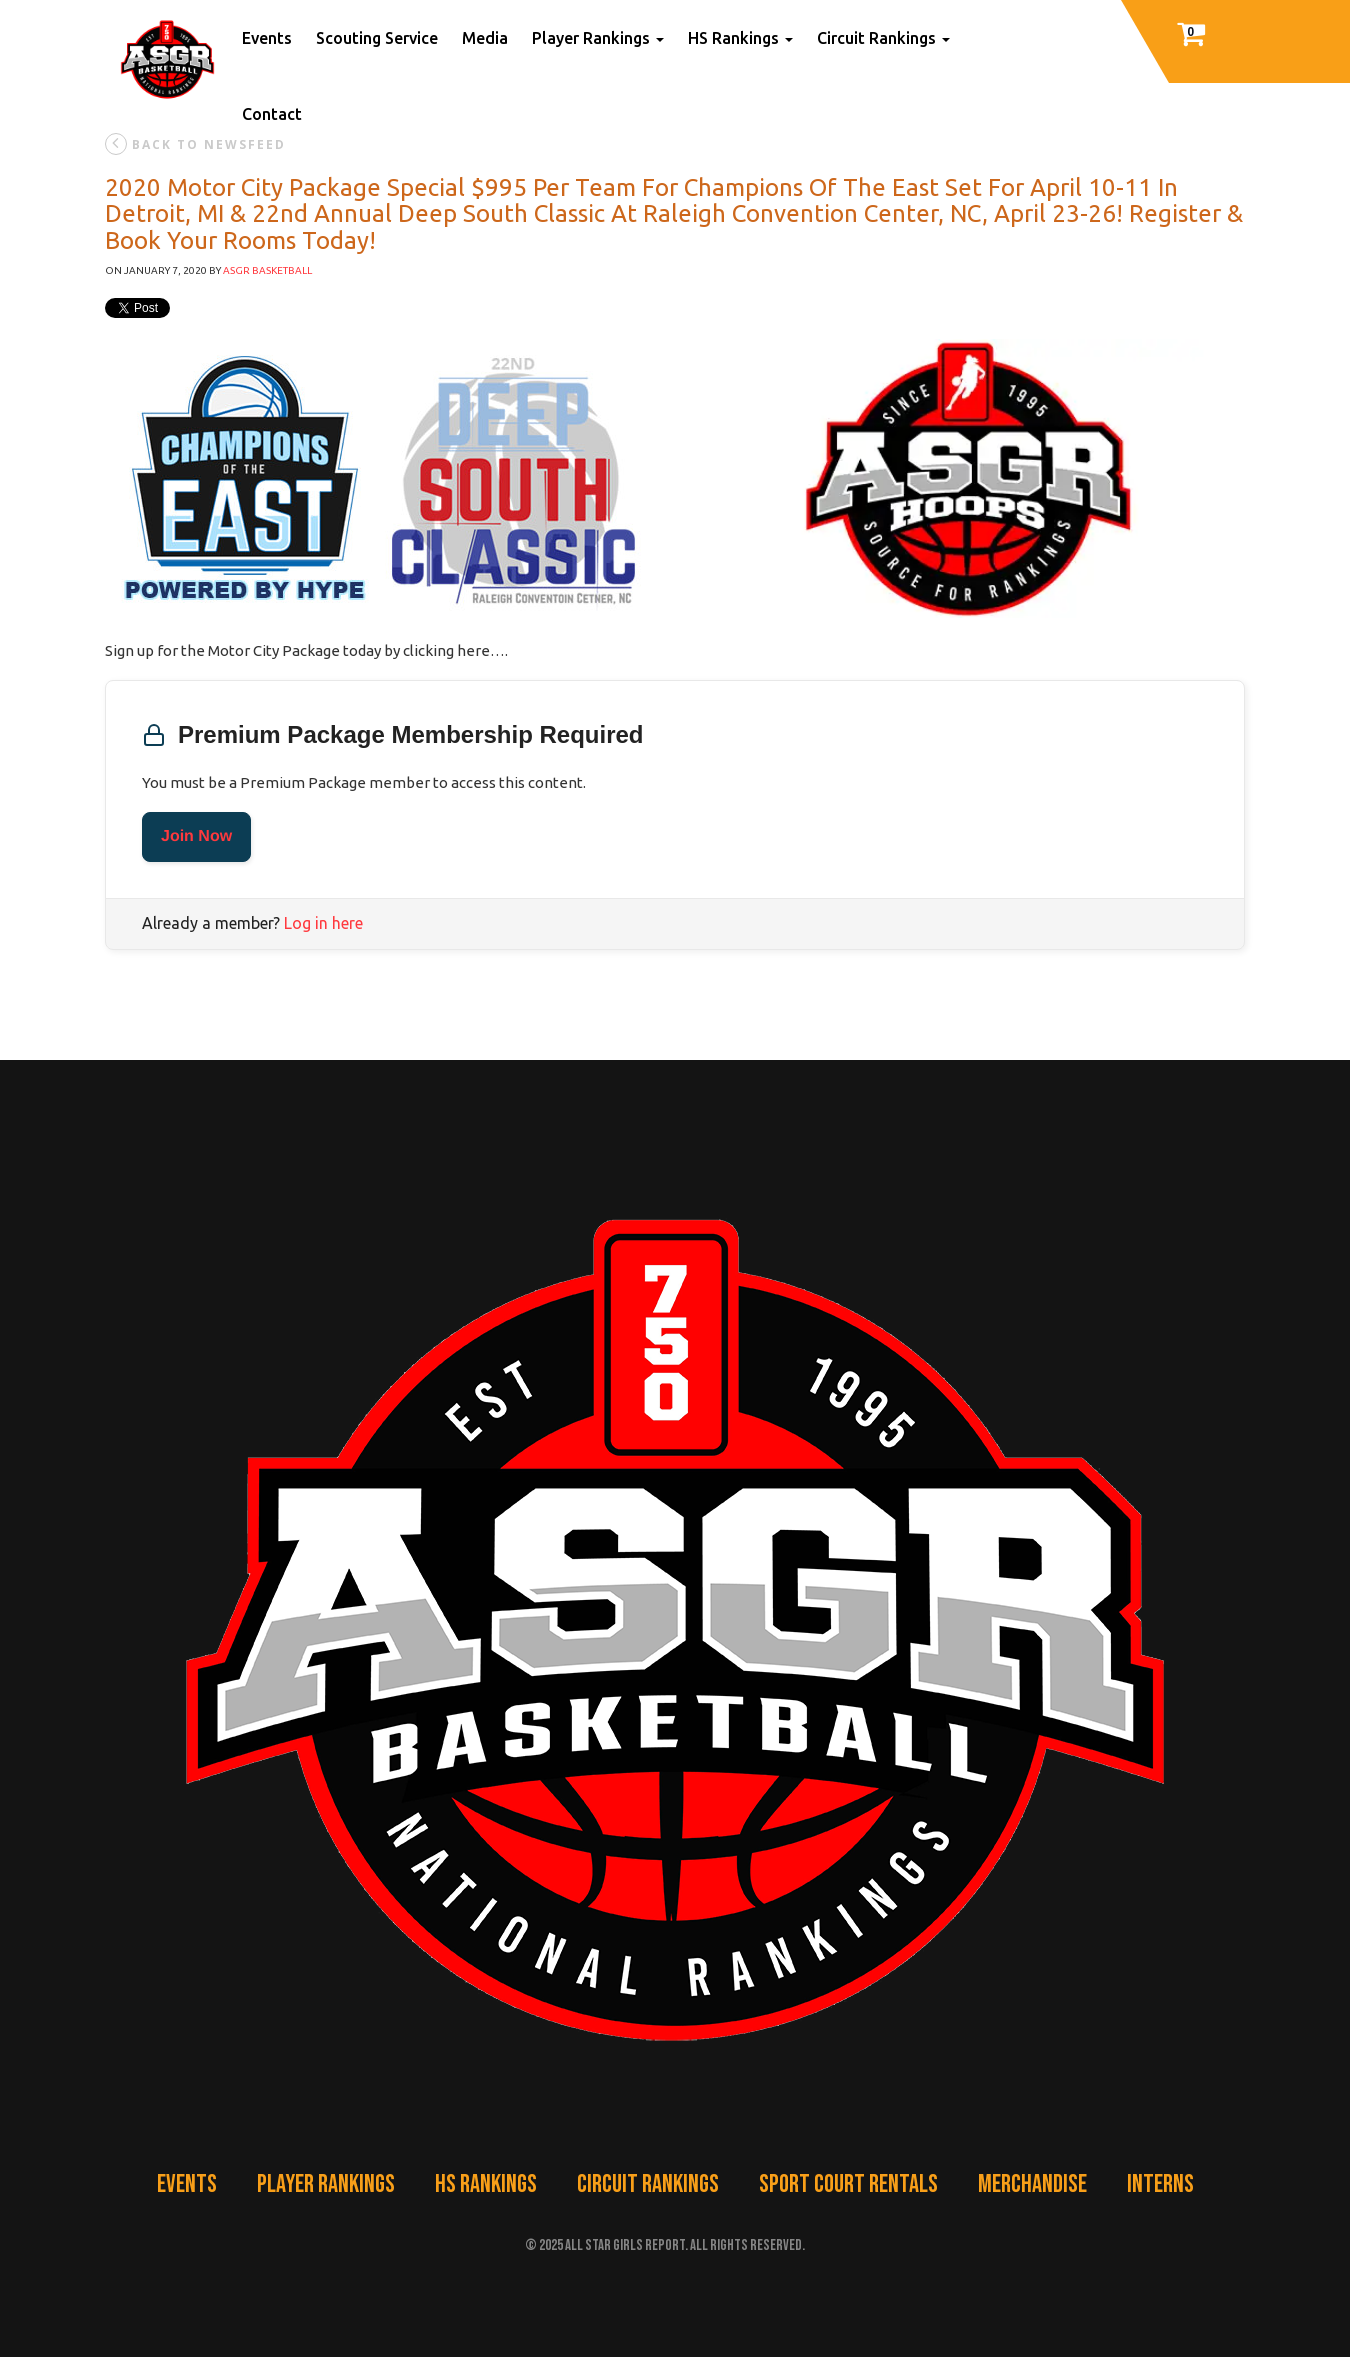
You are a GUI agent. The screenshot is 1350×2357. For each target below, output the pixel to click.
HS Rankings (740, 38)
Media (485, 38)
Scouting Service (377, 38)
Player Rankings (598, 38)
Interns (1160, 2184)
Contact (272, 114)
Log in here (323, 923)
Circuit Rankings (883, 38)
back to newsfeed (195, 144)
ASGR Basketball (267, 270)
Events (267, 38)
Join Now (196, 836)
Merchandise (1032, 2184)
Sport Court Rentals (848, 2184)
